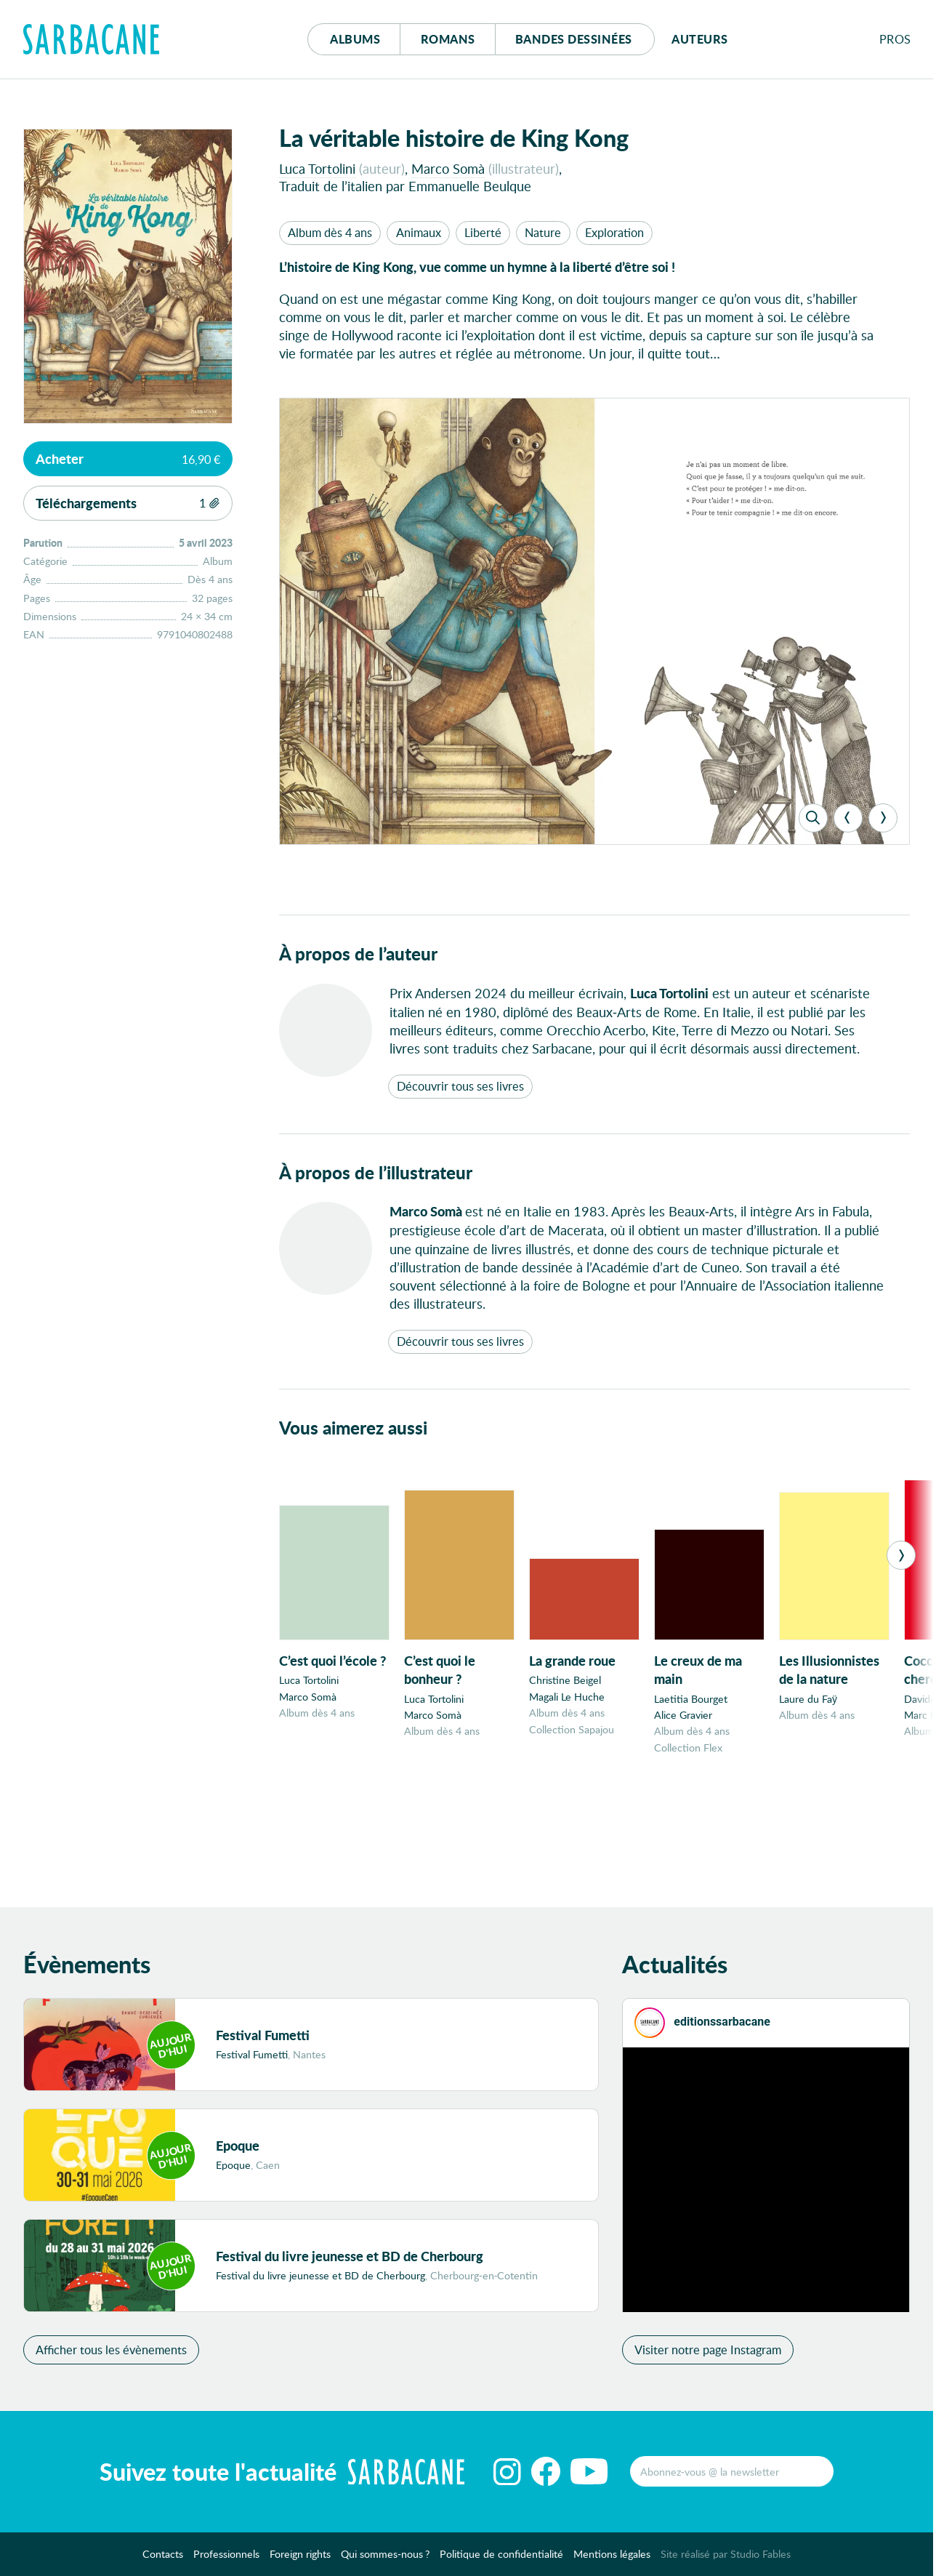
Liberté (482, 232)
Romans (448, 39)
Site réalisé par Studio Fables (726, 2562)
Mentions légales (611, 2562)
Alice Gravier (683, 1715)
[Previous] (848, 817)
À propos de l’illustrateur (375, 1172)
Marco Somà (448, 168)
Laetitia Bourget (690, 1699)
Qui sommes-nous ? (385, 2562)
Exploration (614, 232)
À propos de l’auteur (358, 953)
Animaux (418, 232)
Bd (573, 39)
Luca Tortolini (317, 168)
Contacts (162, 2562)
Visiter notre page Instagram (707, 2356)
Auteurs (699, 39)
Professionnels (226, 2562)
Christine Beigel (565, 1680)
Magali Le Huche (567, 1697)
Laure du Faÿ (808, 1699)
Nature (543, 232)
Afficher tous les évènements (111, 2356)
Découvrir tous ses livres (460, 1086)
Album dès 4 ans (330, 232)
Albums (355, 39)
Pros (895, 39)
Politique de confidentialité (501, 2562)
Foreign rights (300, 2562)
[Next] (882, 817)
